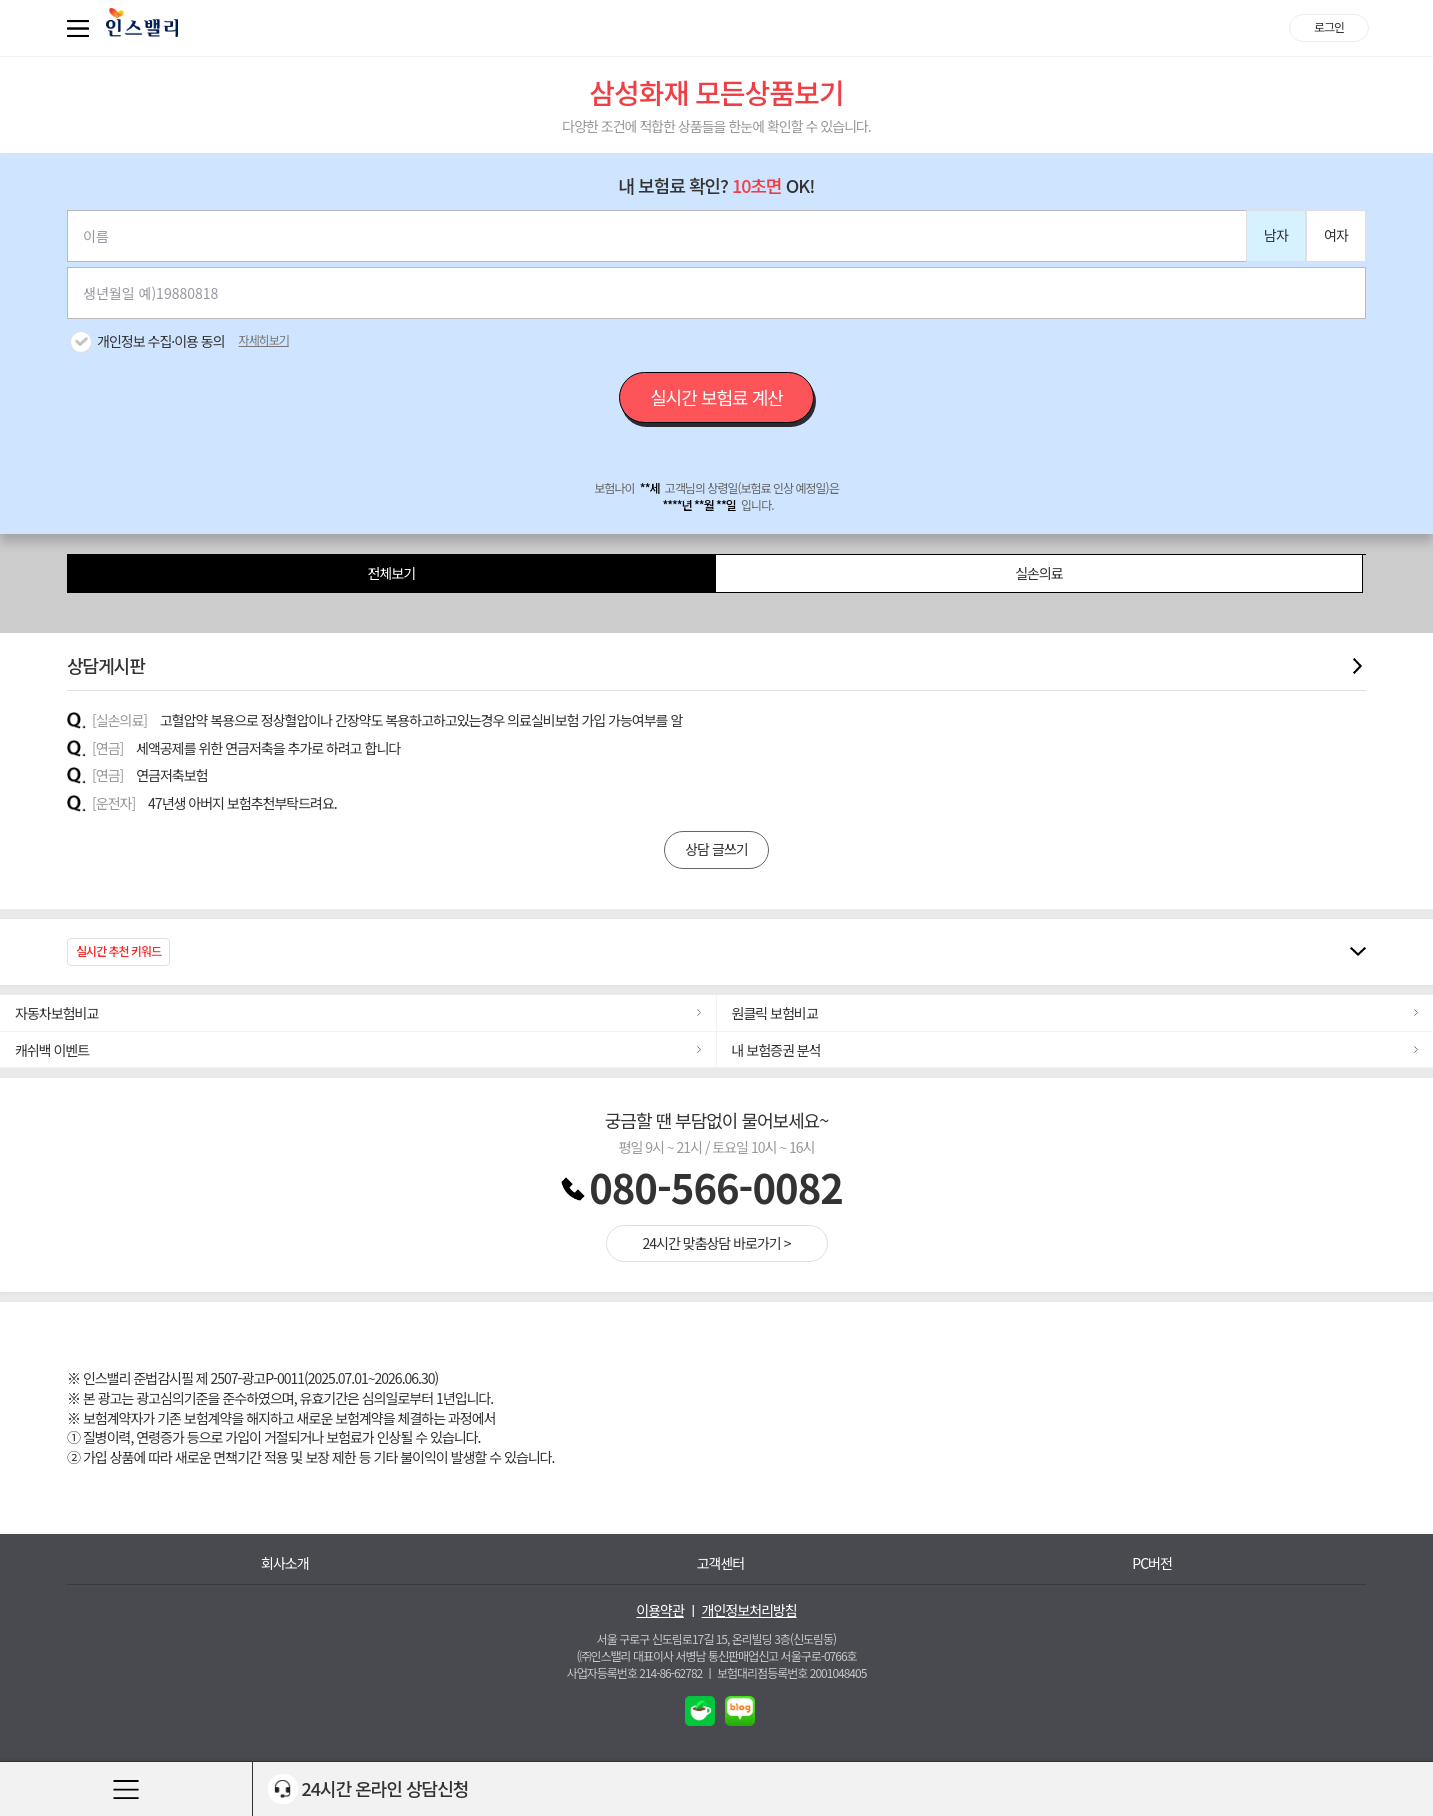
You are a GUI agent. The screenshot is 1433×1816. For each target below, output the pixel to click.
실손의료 (1039, 573)
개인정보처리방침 (749, 1610)
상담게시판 (716, 665)
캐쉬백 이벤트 (52, 1050)
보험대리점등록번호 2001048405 (791, 1672)
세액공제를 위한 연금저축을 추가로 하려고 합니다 (268, 748)
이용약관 (660, 1610)
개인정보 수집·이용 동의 (161, 341)
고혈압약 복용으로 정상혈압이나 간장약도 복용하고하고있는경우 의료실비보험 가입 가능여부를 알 (421, 720)
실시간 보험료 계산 (716, 397)
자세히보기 (264, 340)
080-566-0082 (716, 1187)
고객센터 (721, 1563)
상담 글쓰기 (716, 849)
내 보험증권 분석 (776, 1050)
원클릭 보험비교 (775, 1013)
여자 (1336, 235)
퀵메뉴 (82, 28)
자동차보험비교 (56, 1013)
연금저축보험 (171, 775)
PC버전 (1152, 1563)
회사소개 (285, 1563)
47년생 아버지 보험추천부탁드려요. (242, 803)
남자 (1276, 235)
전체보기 (392, 573)
